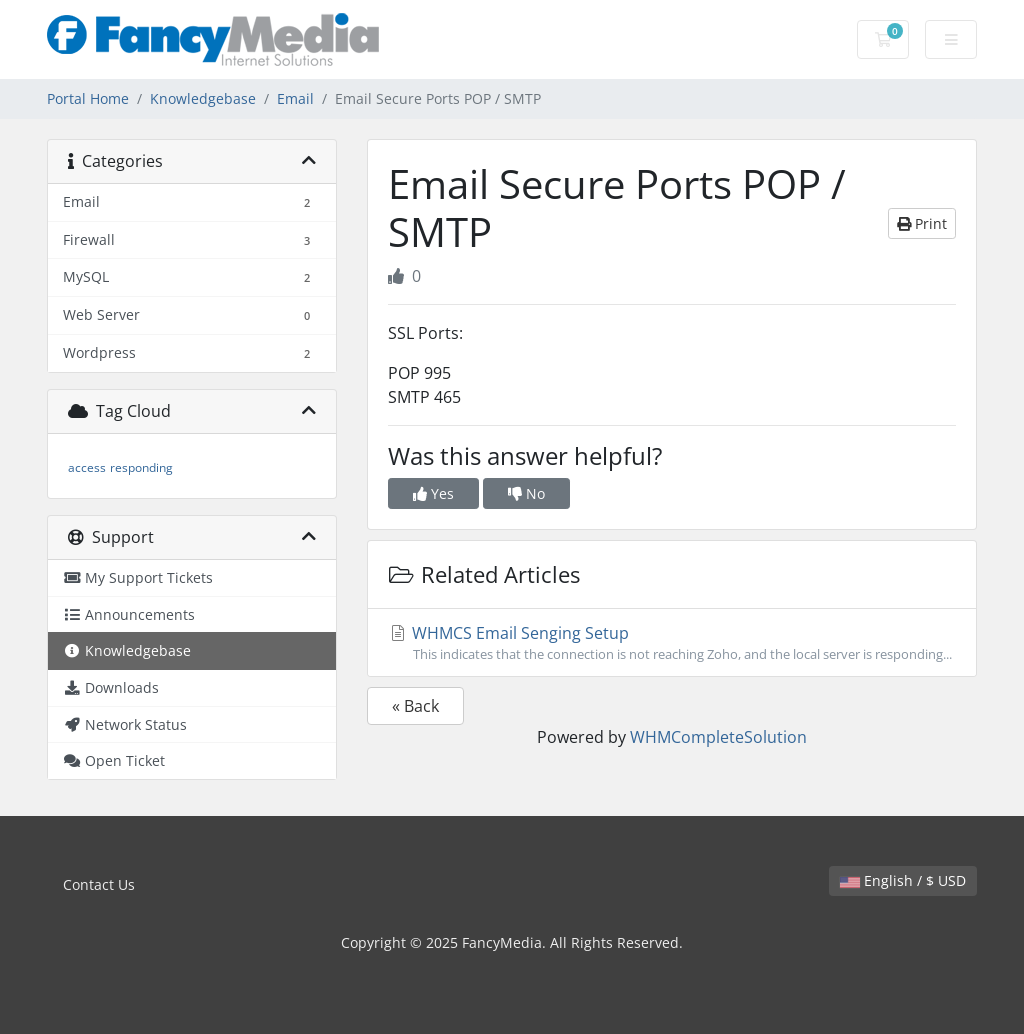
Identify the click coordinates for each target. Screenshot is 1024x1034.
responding (141, 467)
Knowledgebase (203, 98)
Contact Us (99, 884)
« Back (415, 706)
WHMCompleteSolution (718, 737)
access (87, 467)
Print (922, 223)
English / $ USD (903, 880)
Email (295, 98)
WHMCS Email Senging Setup (672, 643)
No (526, 493)
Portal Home (88, 98)
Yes (433, 493)
